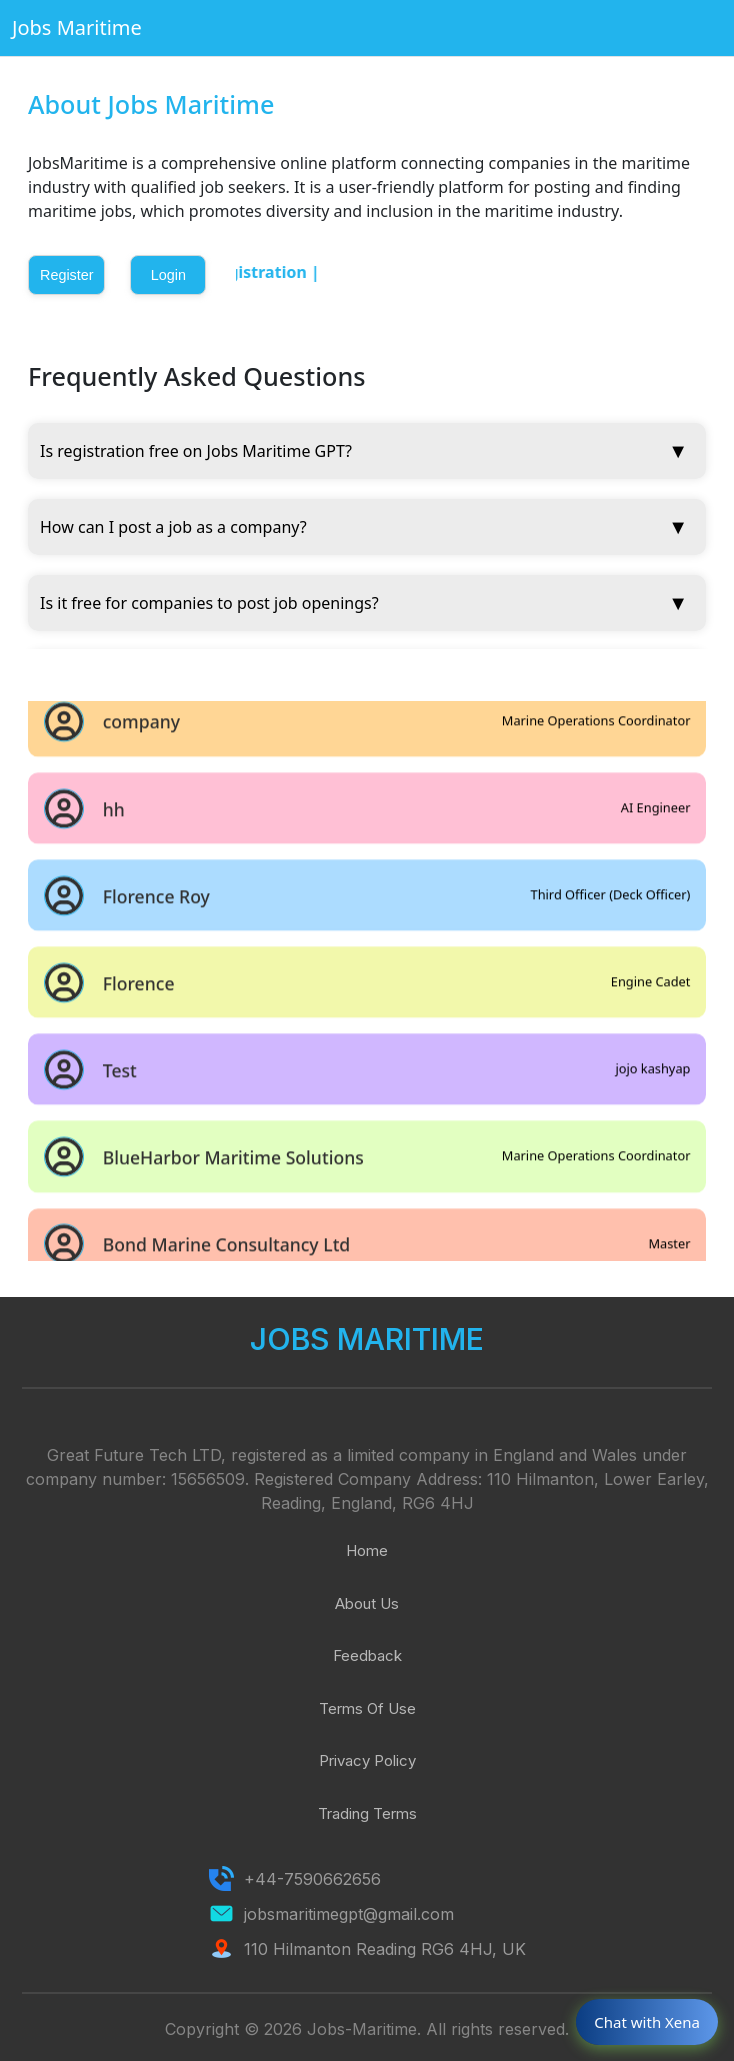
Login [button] (168, 275)
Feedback (367, 1655)
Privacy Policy (367, 1760)
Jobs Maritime (77, 27)
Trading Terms (367, 1813)
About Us (367, 1603)
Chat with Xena (647, 2022)
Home (367, 1550)
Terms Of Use (367, 1708)
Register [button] (67, 275)
